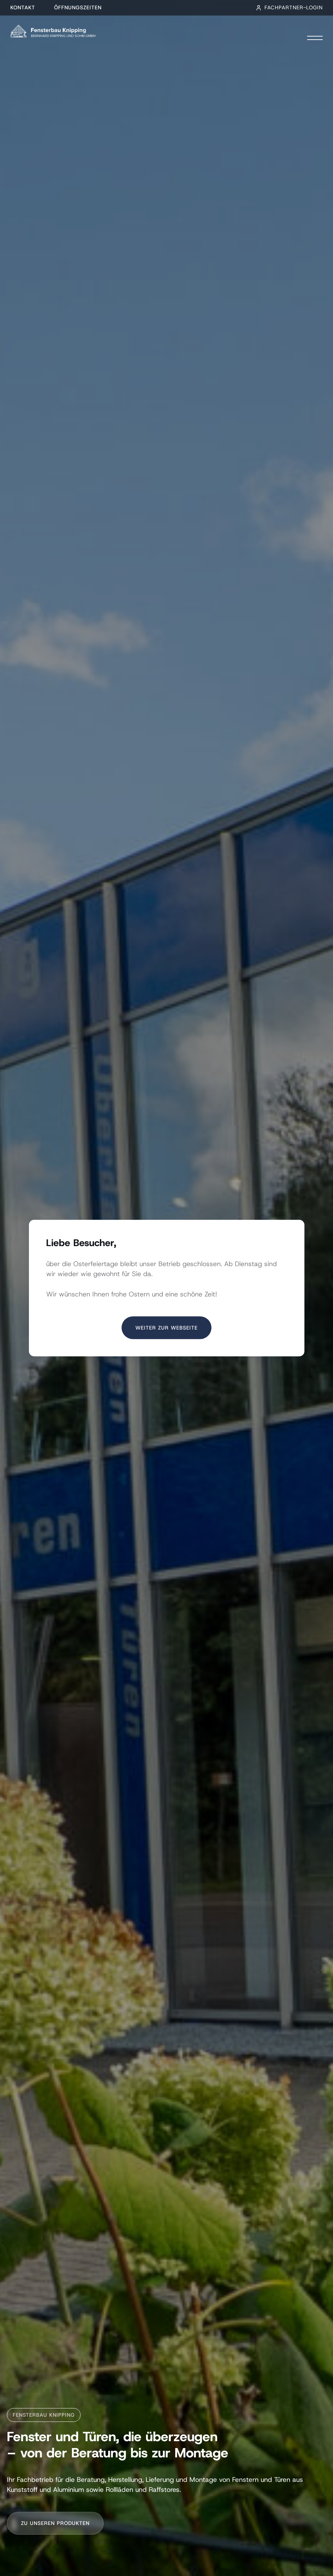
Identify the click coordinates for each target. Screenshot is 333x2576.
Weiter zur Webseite (166, 1327)
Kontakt (22, 7)
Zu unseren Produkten (55, 2523)
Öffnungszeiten (78, 7)
